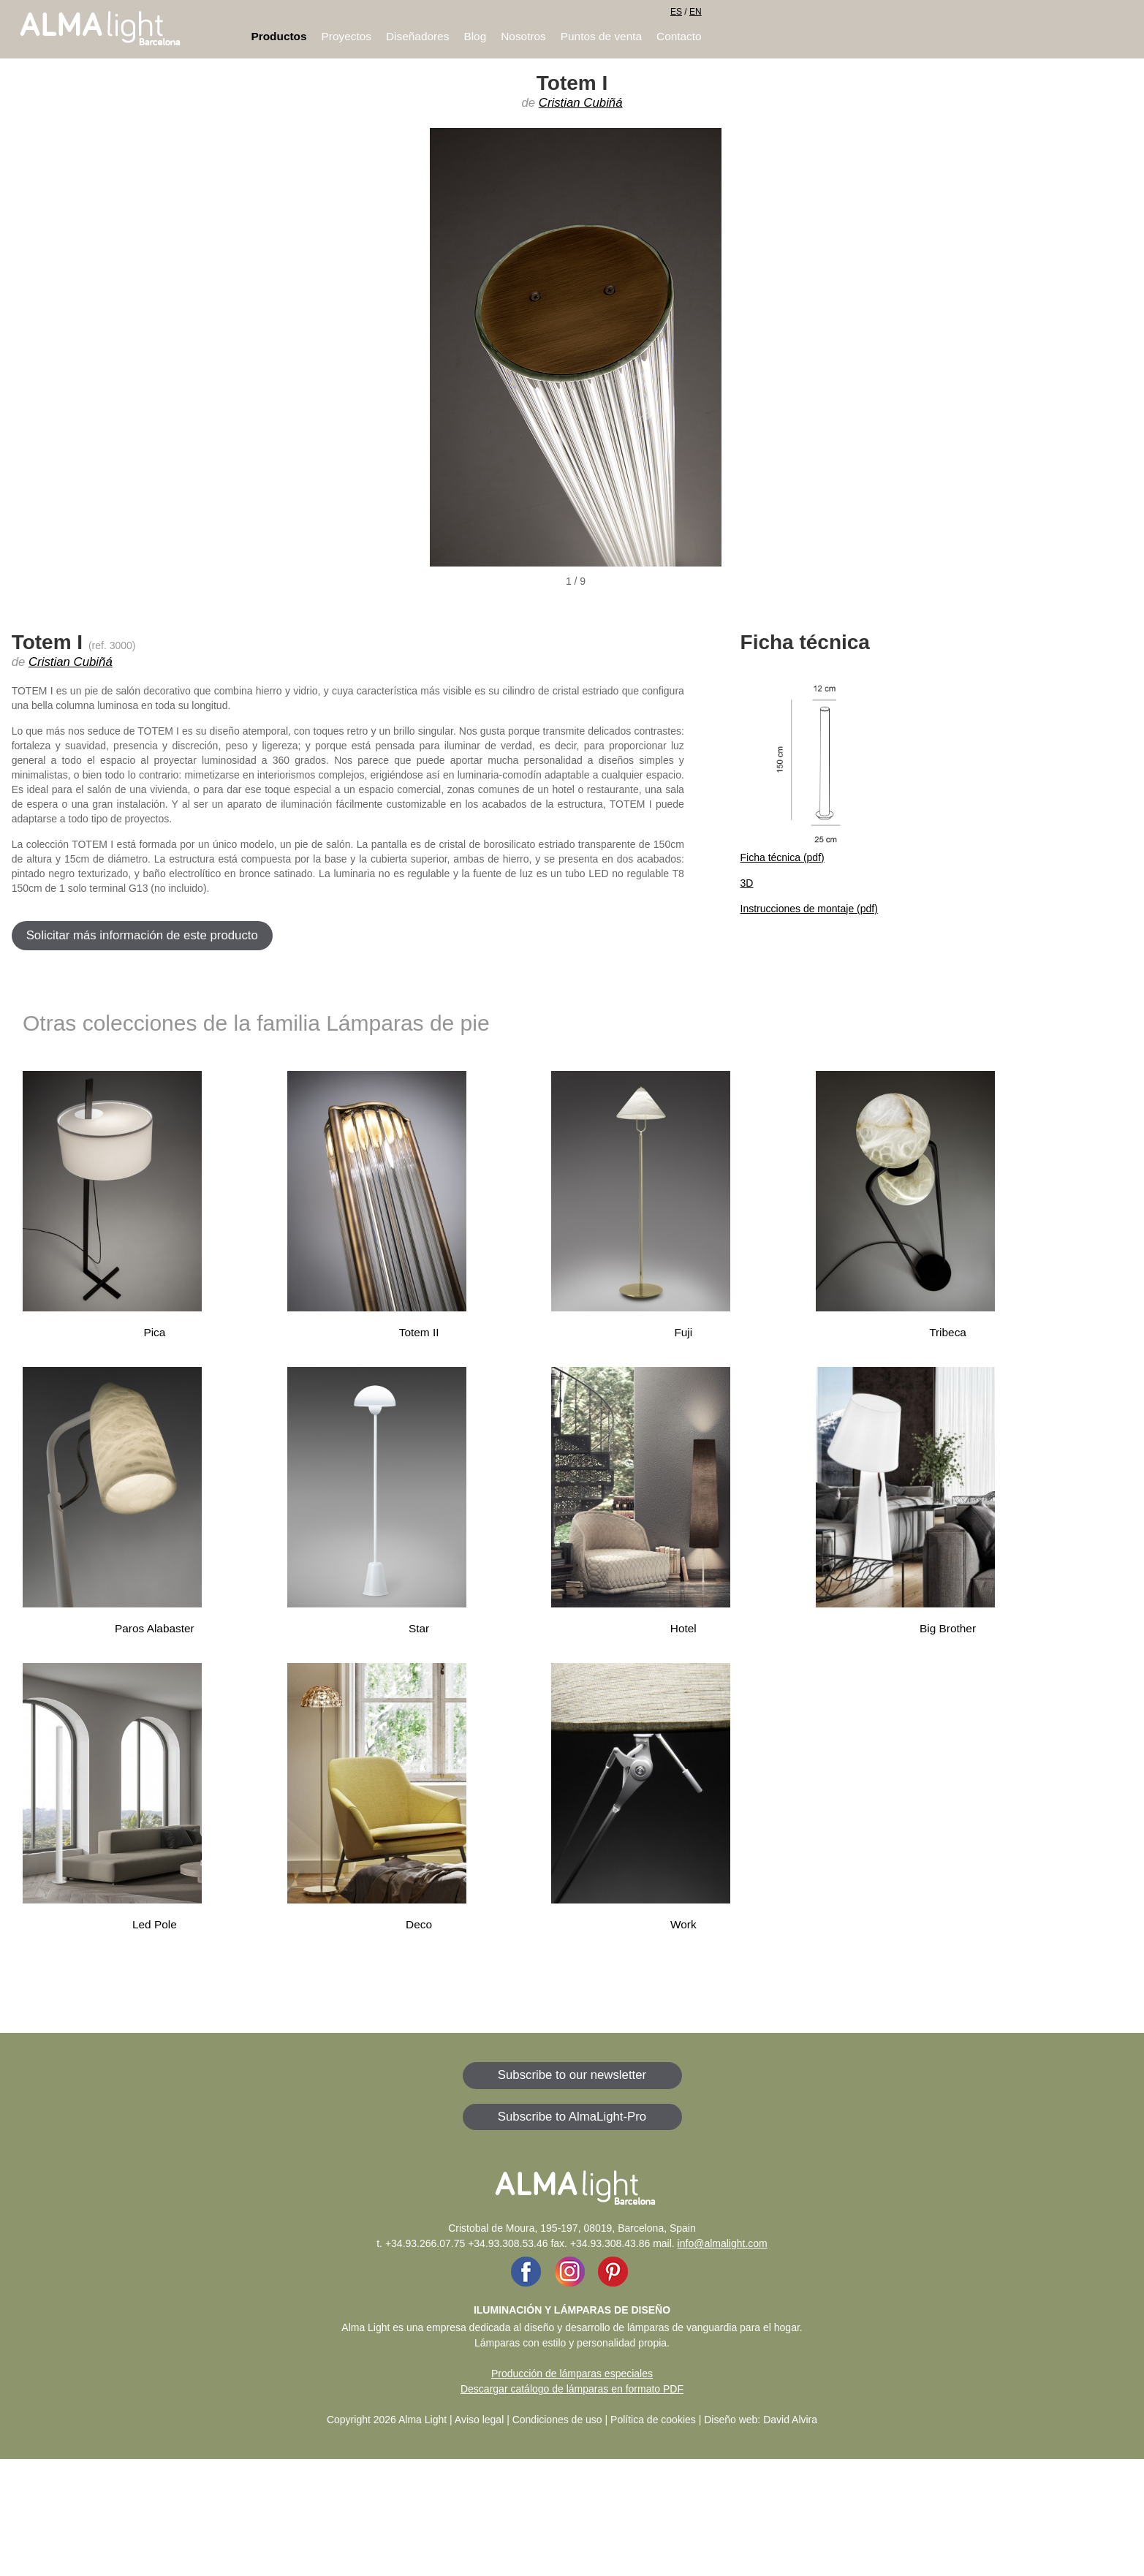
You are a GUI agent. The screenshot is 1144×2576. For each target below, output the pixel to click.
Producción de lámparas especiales (572, 2373)
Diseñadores (417, 36)
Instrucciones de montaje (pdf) (809, 908)
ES (676, 12)
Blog (474, 36)
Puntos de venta (601, 36)
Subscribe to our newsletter (572, 2075)
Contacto (679, 36)
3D (747, 883)
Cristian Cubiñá (581, 103)
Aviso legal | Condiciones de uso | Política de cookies (575, 2419)
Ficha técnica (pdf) (782, 857)
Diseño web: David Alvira (760, 2419)
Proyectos (346, 36)
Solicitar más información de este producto (142, 935)
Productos (278, 36)
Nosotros (523, 36)
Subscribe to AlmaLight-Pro (572, 2117)
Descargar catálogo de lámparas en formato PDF (572, 2389)
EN (695, 12)
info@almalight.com (723, 2243)
